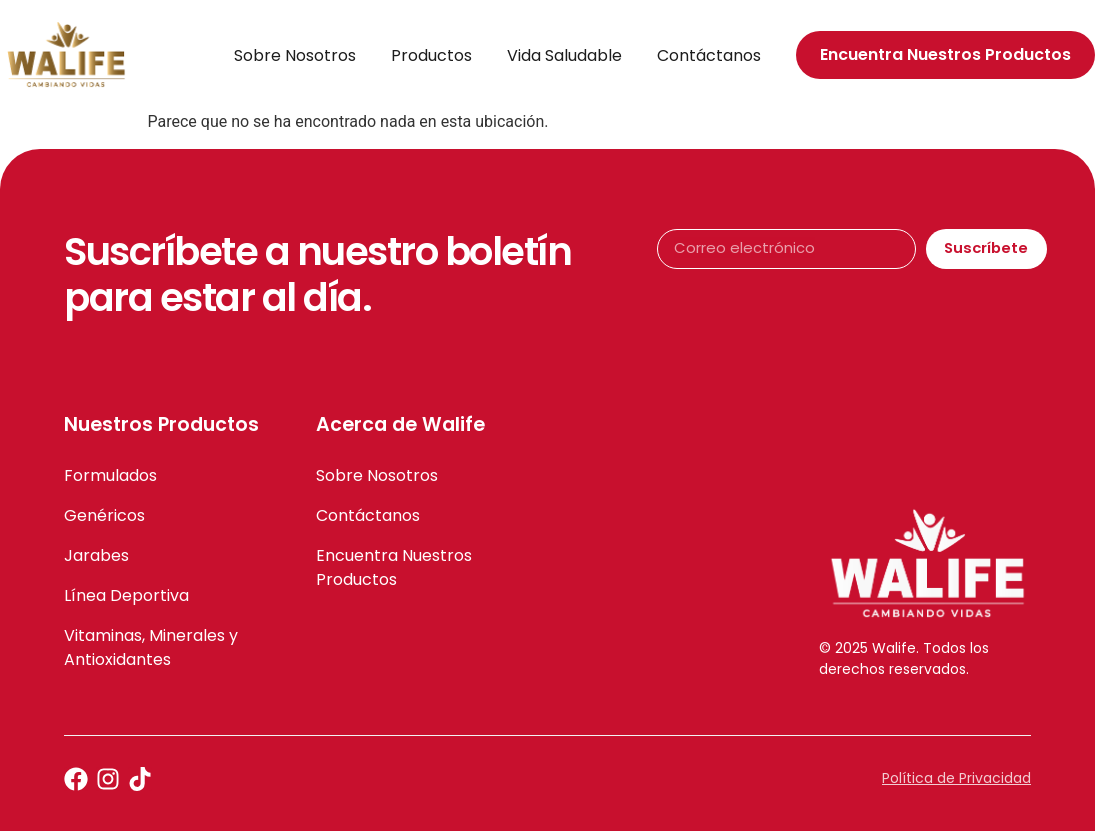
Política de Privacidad (956, 778)
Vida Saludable (564, 55)
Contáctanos (709, 55)
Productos (431, 55)
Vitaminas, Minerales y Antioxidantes (151, 647)
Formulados (110, 475)
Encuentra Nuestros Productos (394, 567)
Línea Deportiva (126, 595)
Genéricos (104, 515)
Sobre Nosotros (295, 55)
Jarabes (96, 555)
